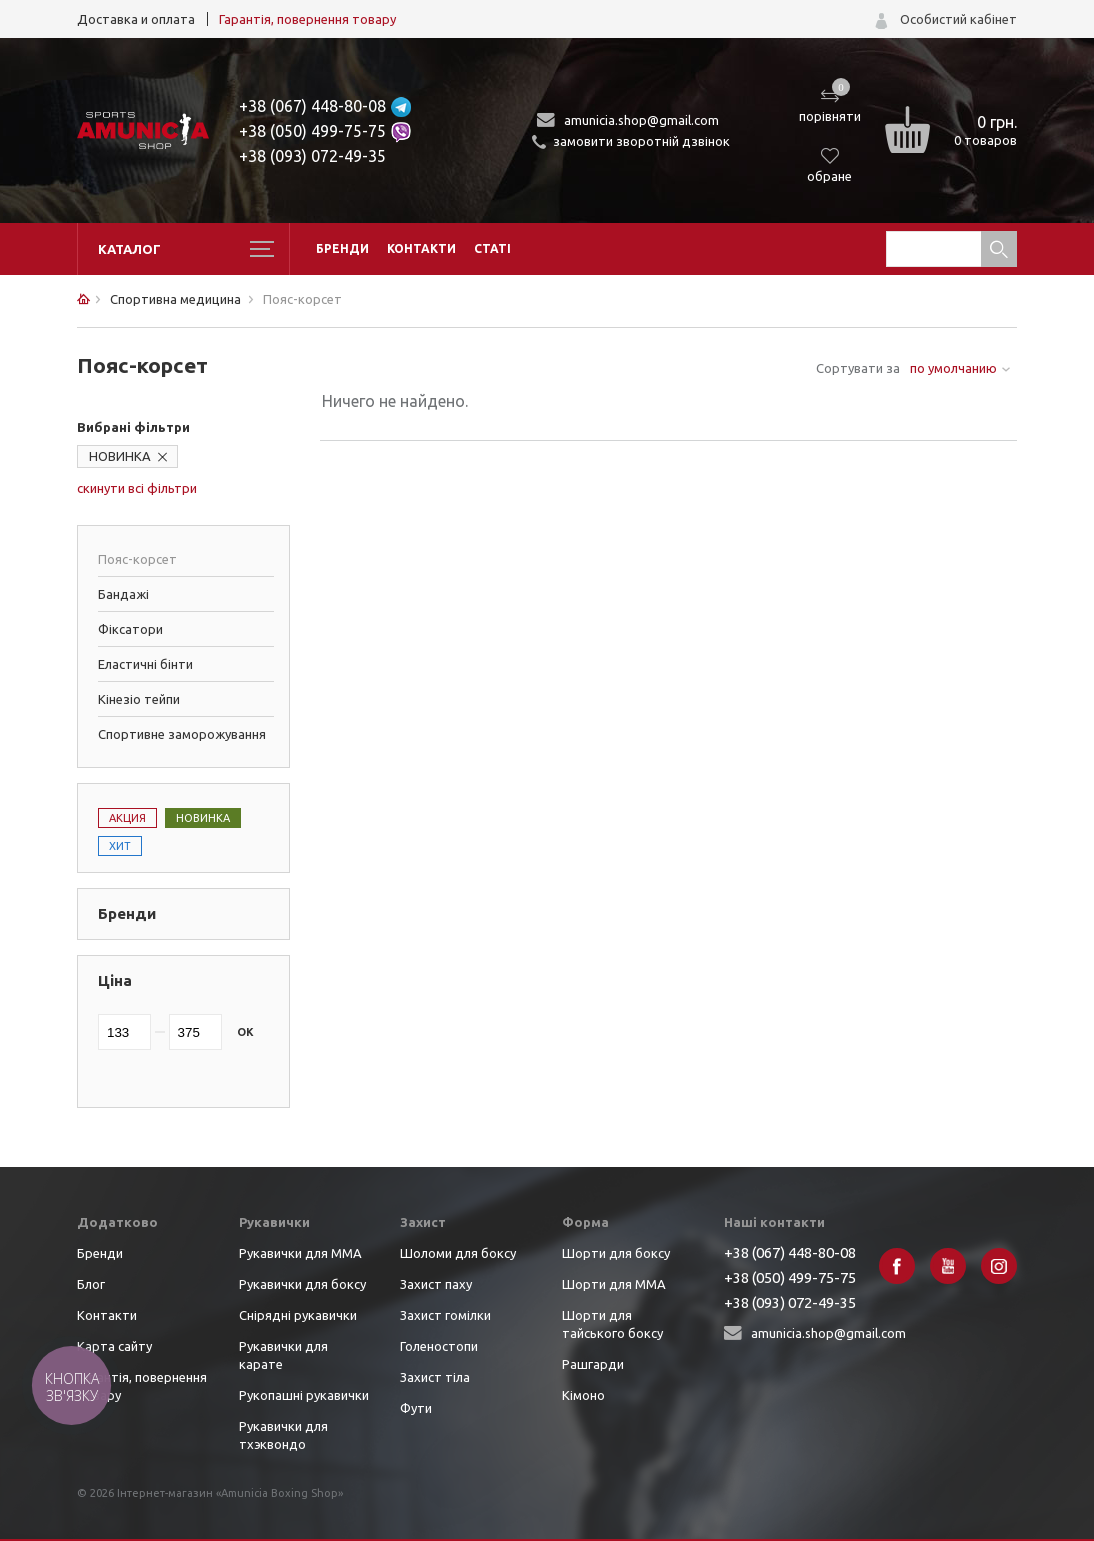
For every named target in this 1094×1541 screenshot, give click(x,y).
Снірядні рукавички (298, 1315)
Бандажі (123, 594)
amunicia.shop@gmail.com (641, 120)
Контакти (421, 248)
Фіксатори (130, 629)
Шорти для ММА (614, 1284)
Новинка (203, 818)
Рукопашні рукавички (304, 1395)
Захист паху (436, 1284)
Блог (91, 1284)
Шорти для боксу (616, 1253)
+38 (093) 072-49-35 (312, 156)
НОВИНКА (120, 456)
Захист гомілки (445, 1315)
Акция (127, 818)
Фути (416, 1408)
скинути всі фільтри (137, 488)
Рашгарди (593, 1364)
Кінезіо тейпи (139, 699)
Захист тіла (435, 1377)
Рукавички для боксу (302, 1284)
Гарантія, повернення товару (307, 19)
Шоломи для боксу (458, 1253)
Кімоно (583, 1395)
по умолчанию (953, 368)
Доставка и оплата (136, 19)
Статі (492, 248)
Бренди (342, 248)
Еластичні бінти (145, 664)
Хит (120, 846)
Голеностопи (439, 1346)
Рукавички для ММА (300, 1253)
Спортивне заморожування (182, 734)
